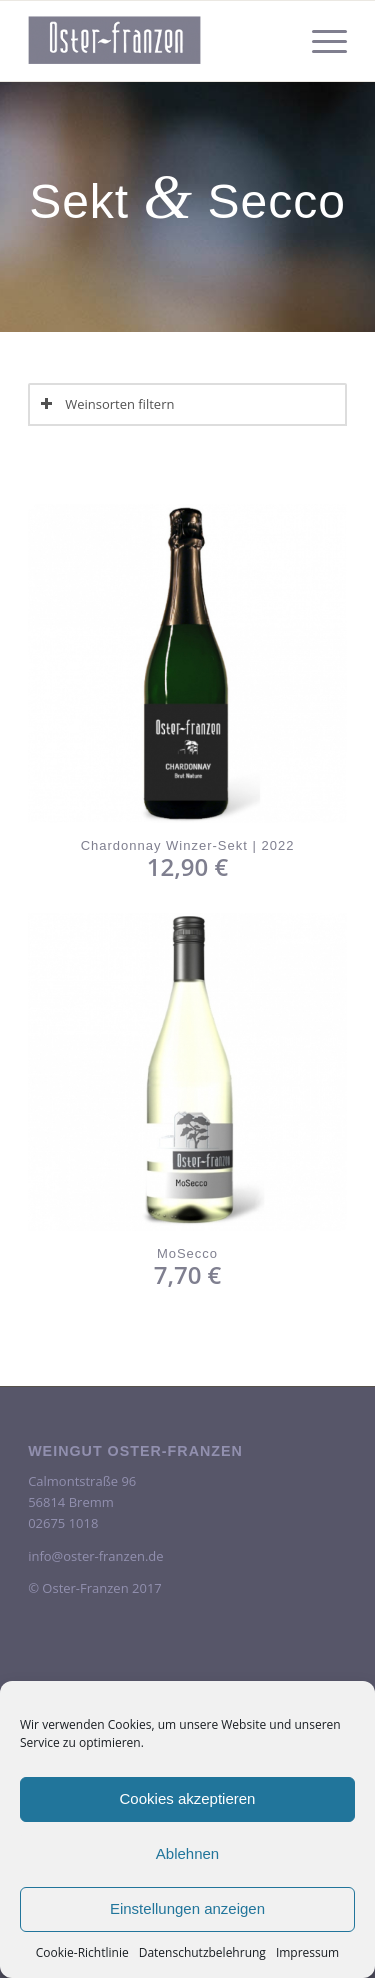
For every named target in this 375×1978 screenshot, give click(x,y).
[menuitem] (319, 41)
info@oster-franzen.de (95, 1556)
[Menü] (319, 41)
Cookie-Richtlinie (82, 1952)
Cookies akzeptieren (188, 1798)
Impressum (307, 1952)
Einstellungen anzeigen (187, 1908)
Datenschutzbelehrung (202, 1952)
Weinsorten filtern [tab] (107, 404)
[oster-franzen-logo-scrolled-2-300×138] (155, 41)
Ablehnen (187, 1853)
